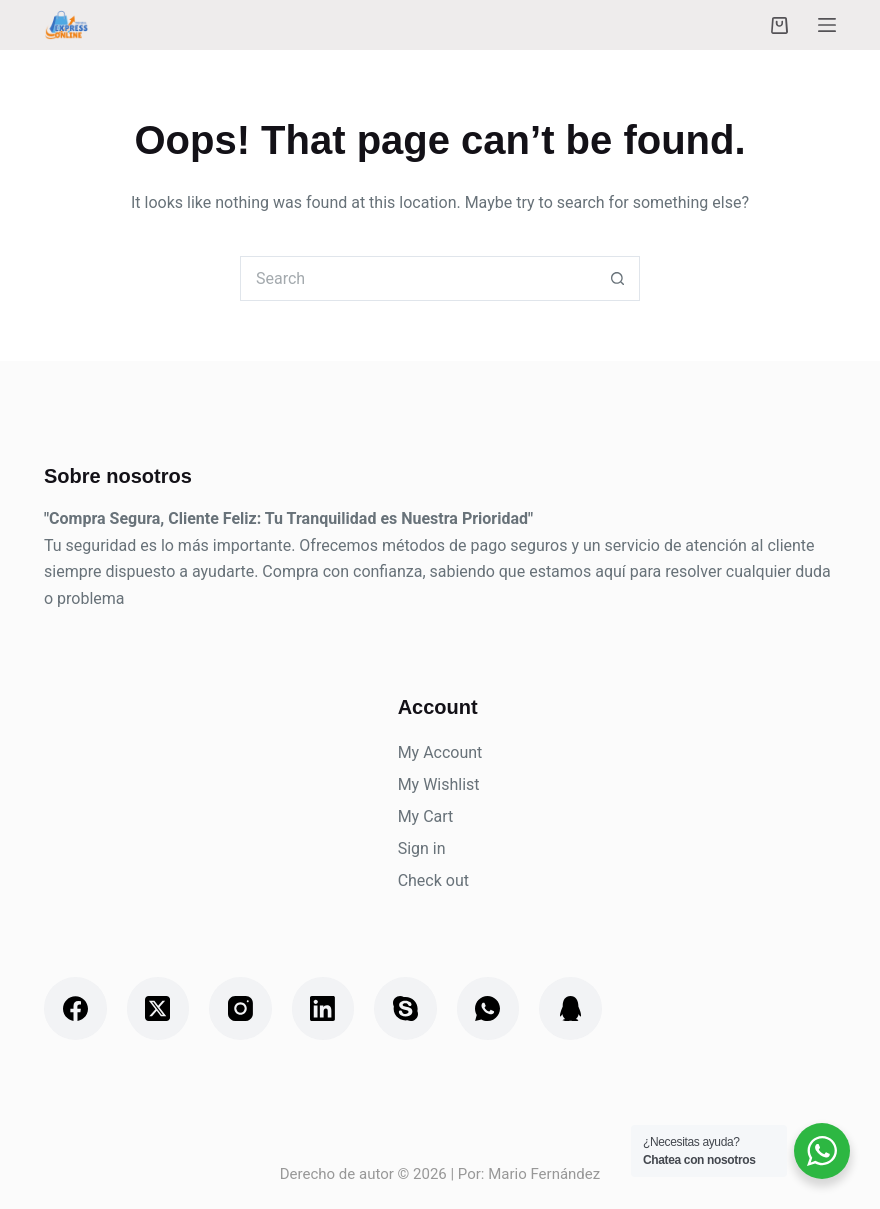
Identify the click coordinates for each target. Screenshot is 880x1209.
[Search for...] (417, 278)
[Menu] (827, 25)
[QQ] (570, 1008)
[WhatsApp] (488, 1008)
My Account (440, 752)
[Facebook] (75, 1008)
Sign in (422, 848)
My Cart (426, 816)
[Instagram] (240, 1008)
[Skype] (405, 1008)
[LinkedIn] (323, 1008)
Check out (433, 880)
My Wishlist (439, 784)
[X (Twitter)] (158, 1008)
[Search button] (617, 278)
